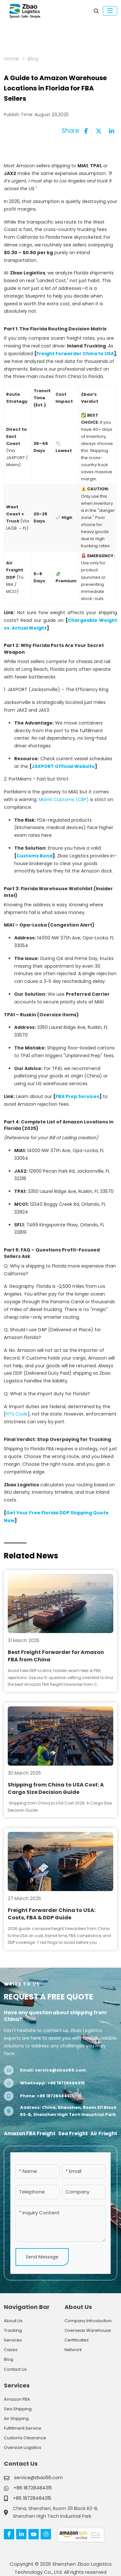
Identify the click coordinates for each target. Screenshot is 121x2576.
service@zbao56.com (60, 2070)
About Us (13, 2321)
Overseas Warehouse (88, 2330)
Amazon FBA (17, 2399)
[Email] (84, 2171)
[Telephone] (37, 2192)
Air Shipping (16, 2418)
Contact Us (15, 2369)
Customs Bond (34, 856)
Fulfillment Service (22, 2428)
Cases (10, 2350)
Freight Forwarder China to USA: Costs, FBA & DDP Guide (52, 1914)
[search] (96, 11)
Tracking (13, 2330)
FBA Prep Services (77, 1096)
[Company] (84, 2192)
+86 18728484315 (66, 2083)
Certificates (77, 2340)
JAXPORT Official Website (63, 766)
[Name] (37, 2171)
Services (13, 2340)
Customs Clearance (25, 2438)
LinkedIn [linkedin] (21, 2534)
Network (73, 2350)
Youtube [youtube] (33, 2534)
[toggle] (110, 11)
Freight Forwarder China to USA (75, 353)
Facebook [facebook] (9, 2534)
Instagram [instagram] (46, 2534)
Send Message (42, 2257)
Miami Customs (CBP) (64, 799)
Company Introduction (88, 2321)
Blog (8, 2359)
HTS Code (17, 1414)
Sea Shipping (18, 2409)
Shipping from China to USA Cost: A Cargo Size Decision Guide (56, 1788)
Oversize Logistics (22, 2447)
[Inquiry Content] (60, 2224)
